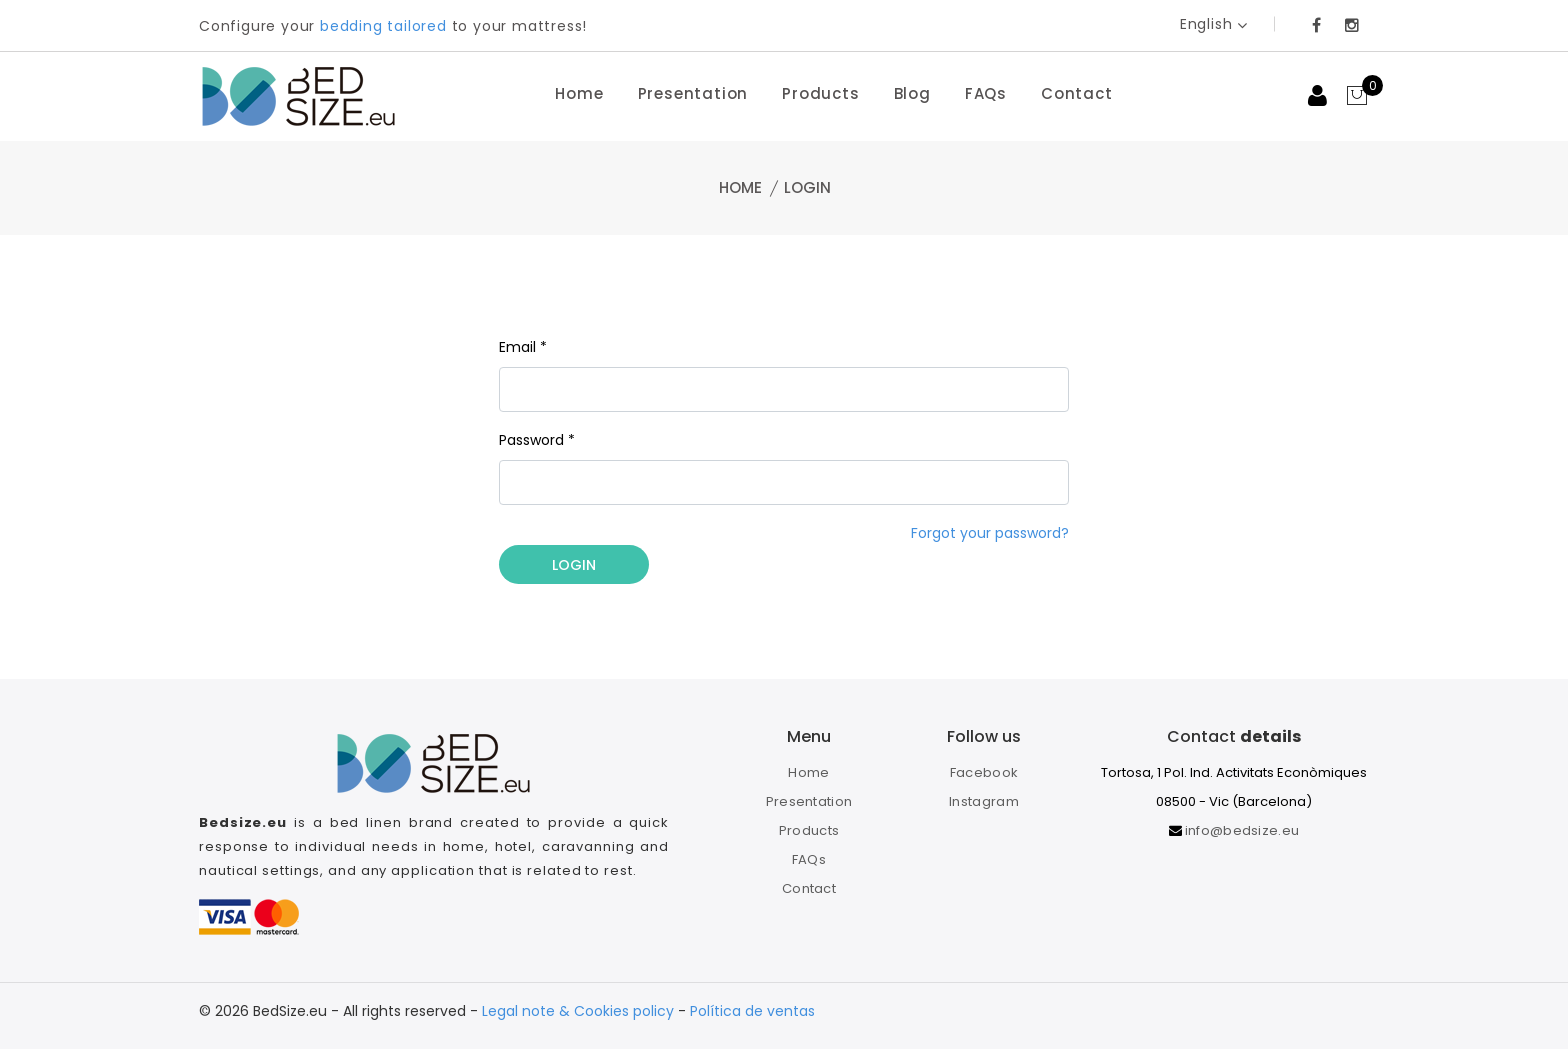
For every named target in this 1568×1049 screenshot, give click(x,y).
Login (574, 565)
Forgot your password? (990, 533)
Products (820, 93)
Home (579, 93)
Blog (912, 93)
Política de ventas (752, 1011)
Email (523, 347)
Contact (1077, 93)
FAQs (986, 93)
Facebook (984, 772)
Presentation (693, 93)
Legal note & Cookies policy (578, 1011)
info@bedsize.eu (1242, 830)
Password (537, 440)
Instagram (984, 801)
